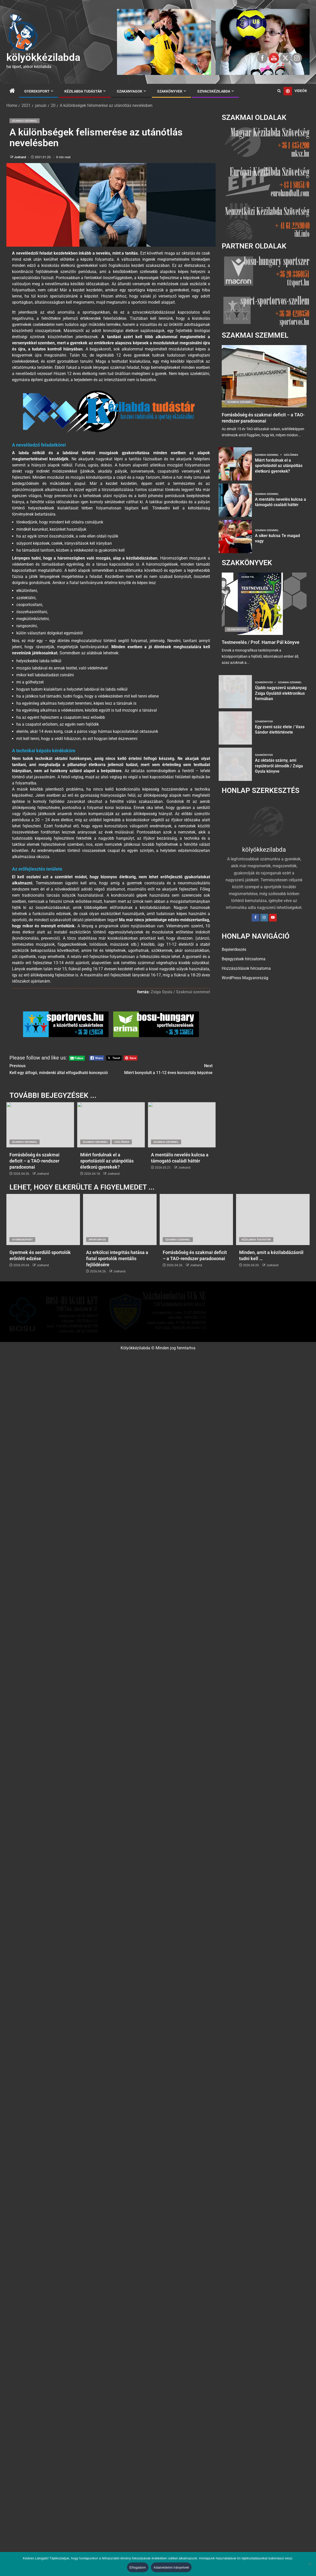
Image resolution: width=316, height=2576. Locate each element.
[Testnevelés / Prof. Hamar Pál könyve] (264, 604)
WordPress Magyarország (245, 977)
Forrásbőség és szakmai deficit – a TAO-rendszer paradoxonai (34, 1161)
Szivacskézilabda (213, 91)
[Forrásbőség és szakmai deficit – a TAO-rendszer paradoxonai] (40, 1124)
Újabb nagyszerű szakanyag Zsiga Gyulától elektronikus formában (281, 693)
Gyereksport (37, 91)
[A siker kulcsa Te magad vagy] (235, 536)
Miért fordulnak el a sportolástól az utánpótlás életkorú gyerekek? (107, 1161)
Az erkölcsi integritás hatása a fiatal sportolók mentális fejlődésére (117, 1258)
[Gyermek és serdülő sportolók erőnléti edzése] (43, 1219)
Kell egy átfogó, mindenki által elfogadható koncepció (60, 1068)
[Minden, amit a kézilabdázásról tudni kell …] (273, 1219)
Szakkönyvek (169, 91)
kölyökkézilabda (43, 57)
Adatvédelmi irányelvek (171, 2567)
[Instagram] (264, 917)
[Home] (12, 91)
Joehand (20, 157)
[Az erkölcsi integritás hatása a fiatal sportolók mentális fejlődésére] (120, 1219)
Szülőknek (121, 1142)
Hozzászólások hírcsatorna (246, 968)
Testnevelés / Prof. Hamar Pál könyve (260, 642)
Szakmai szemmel (24, 120)
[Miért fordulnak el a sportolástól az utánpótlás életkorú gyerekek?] (111, 1124)
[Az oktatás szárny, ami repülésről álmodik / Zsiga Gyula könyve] (235, 764)
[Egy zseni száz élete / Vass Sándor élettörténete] (235, 728)
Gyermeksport (22, 1239)
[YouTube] (273, 917)
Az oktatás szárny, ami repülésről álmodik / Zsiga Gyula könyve (279, 766)
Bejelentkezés (234, 949)
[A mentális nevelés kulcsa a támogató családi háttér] (182, 1124)
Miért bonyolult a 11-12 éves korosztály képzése (161, 1068)
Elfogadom (138, 2567)
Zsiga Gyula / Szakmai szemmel (180, 991)
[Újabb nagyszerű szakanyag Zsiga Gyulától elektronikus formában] (235, 691)
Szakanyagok (129, 91)
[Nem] (309, 2564)
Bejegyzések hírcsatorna (243, 958)
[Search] (279, 91)
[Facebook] (255, 917)
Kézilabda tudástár (83, 91)
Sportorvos (97, 1239)
